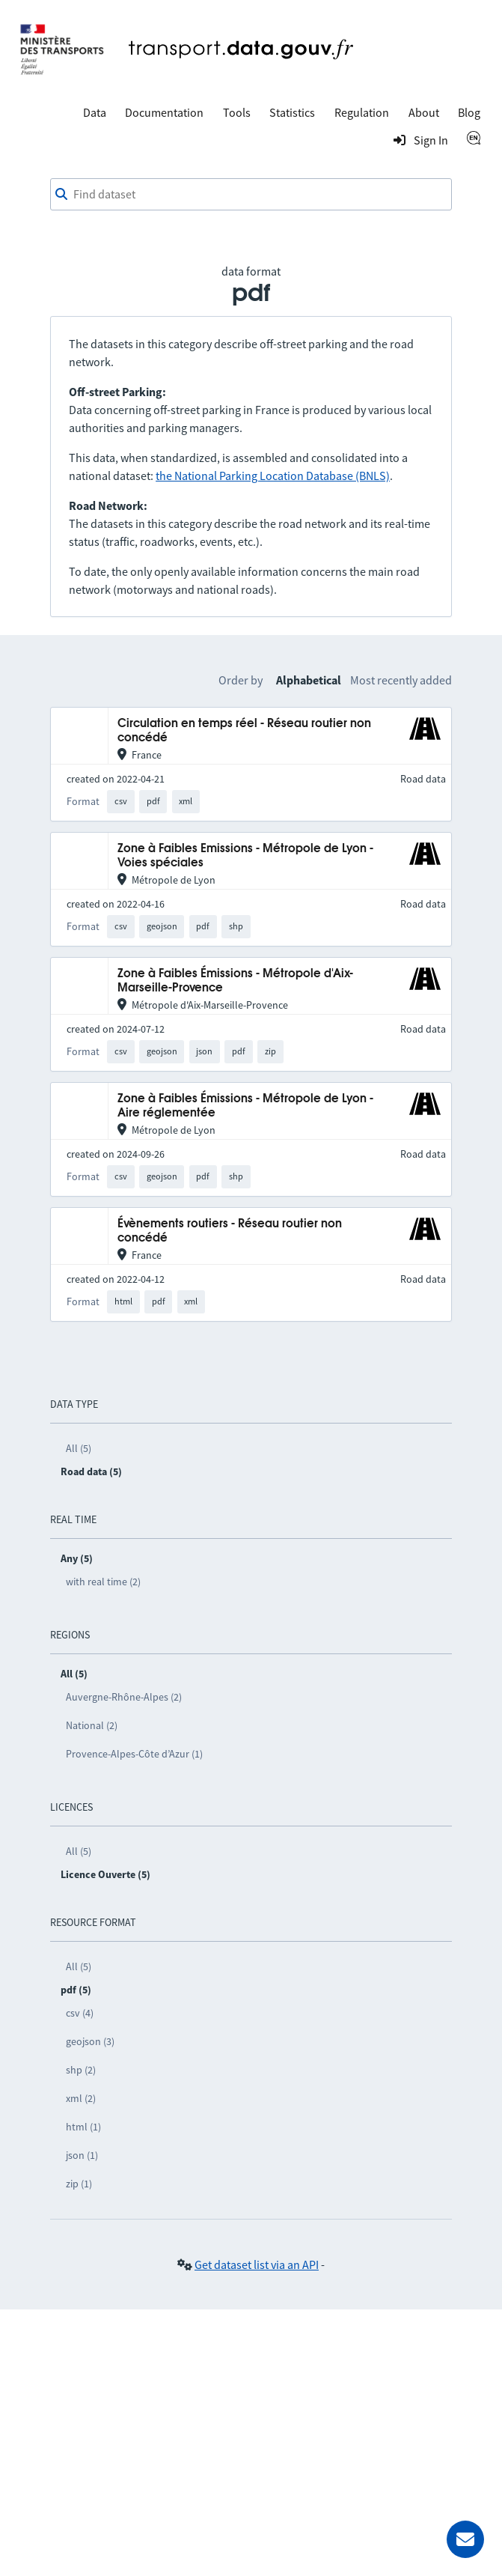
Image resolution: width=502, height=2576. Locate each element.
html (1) (83, 2126)
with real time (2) (103, 1581)
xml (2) (81, 2098)
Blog (469, 112)
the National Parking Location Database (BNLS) (273, 475)
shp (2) (81, 2070)
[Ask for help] (465, 2539)
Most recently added (401, 679)
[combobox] (251, 194)
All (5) (78, 1448)
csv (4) (80, 2013)
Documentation (164, 112)
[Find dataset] (251, 194)
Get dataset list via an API (257, 2264)
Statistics (292, 112)
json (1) (82, 2155)
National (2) (91, 1725)
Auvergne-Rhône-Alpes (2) (124, 1697)
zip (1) (79, 2183)
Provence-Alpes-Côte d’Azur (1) (134, 1754)
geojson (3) (90, 2041)
